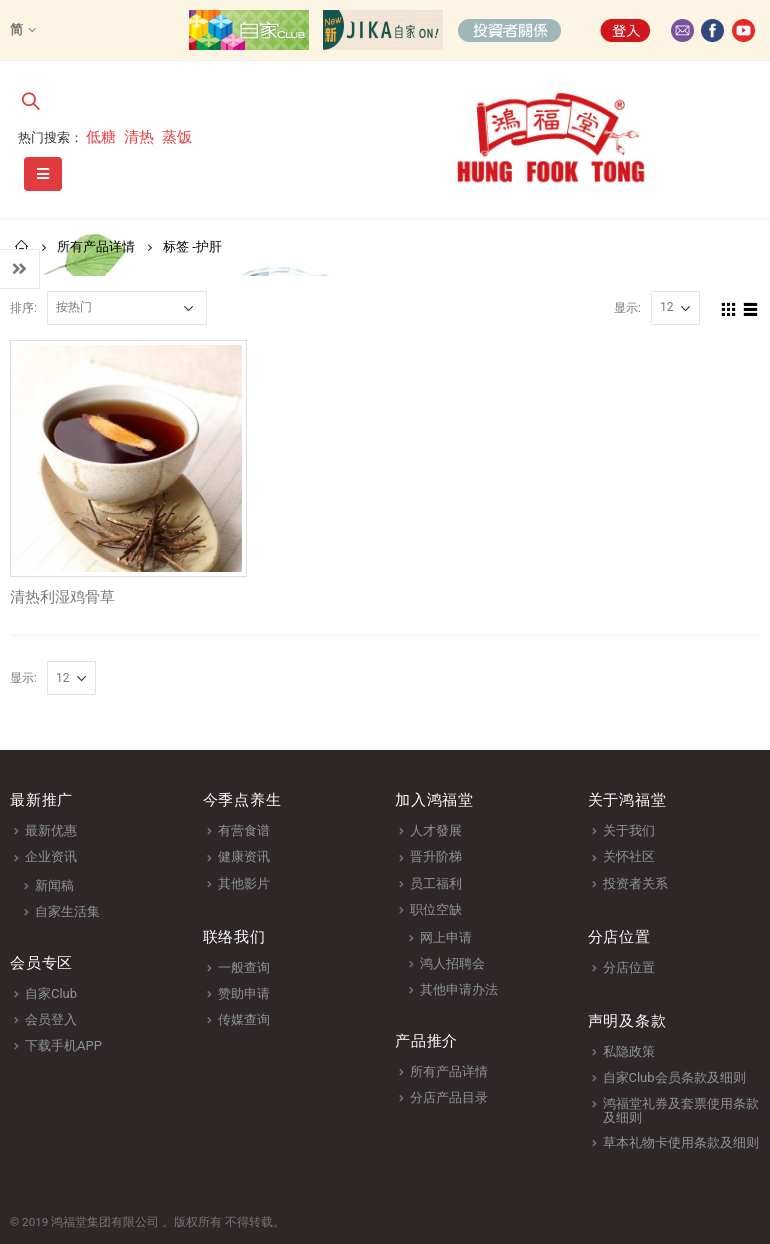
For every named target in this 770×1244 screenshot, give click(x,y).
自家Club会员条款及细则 (674, 1077)
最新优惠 (51, 830)
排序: (23, 308)
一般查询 (244, 967)
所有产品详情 (449, 1071)
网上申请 (446, 937)
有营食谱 (244, 830)
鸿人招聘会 (452, 963)
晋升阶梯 (436, 856)
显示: (627, 308)
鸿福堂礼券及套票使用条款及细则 (681, 1110)
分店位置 (629, 967)
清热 (139, 137)
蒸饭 (177, 137)
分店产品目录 (449, 1097)
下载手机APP (63, 1045)
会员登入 (51, 1019)
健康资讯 (244, 856)
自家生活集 (67, 911)
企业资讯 (51, 856)
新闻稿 (54, 885)
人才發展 (436, 830)
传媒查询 (244, 1019)
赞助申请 (244, 993)
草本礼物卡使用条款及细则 (681, 1142)
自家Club (51, 993)
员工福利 (436, 883)
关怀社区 (629, 856)
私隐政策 (629, 1051)
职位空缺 (436, 909)
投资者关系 (635, 883)
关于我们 (629, 830)
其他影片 (244, 883)
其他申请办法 (459, 989)
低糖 (101, 137)
